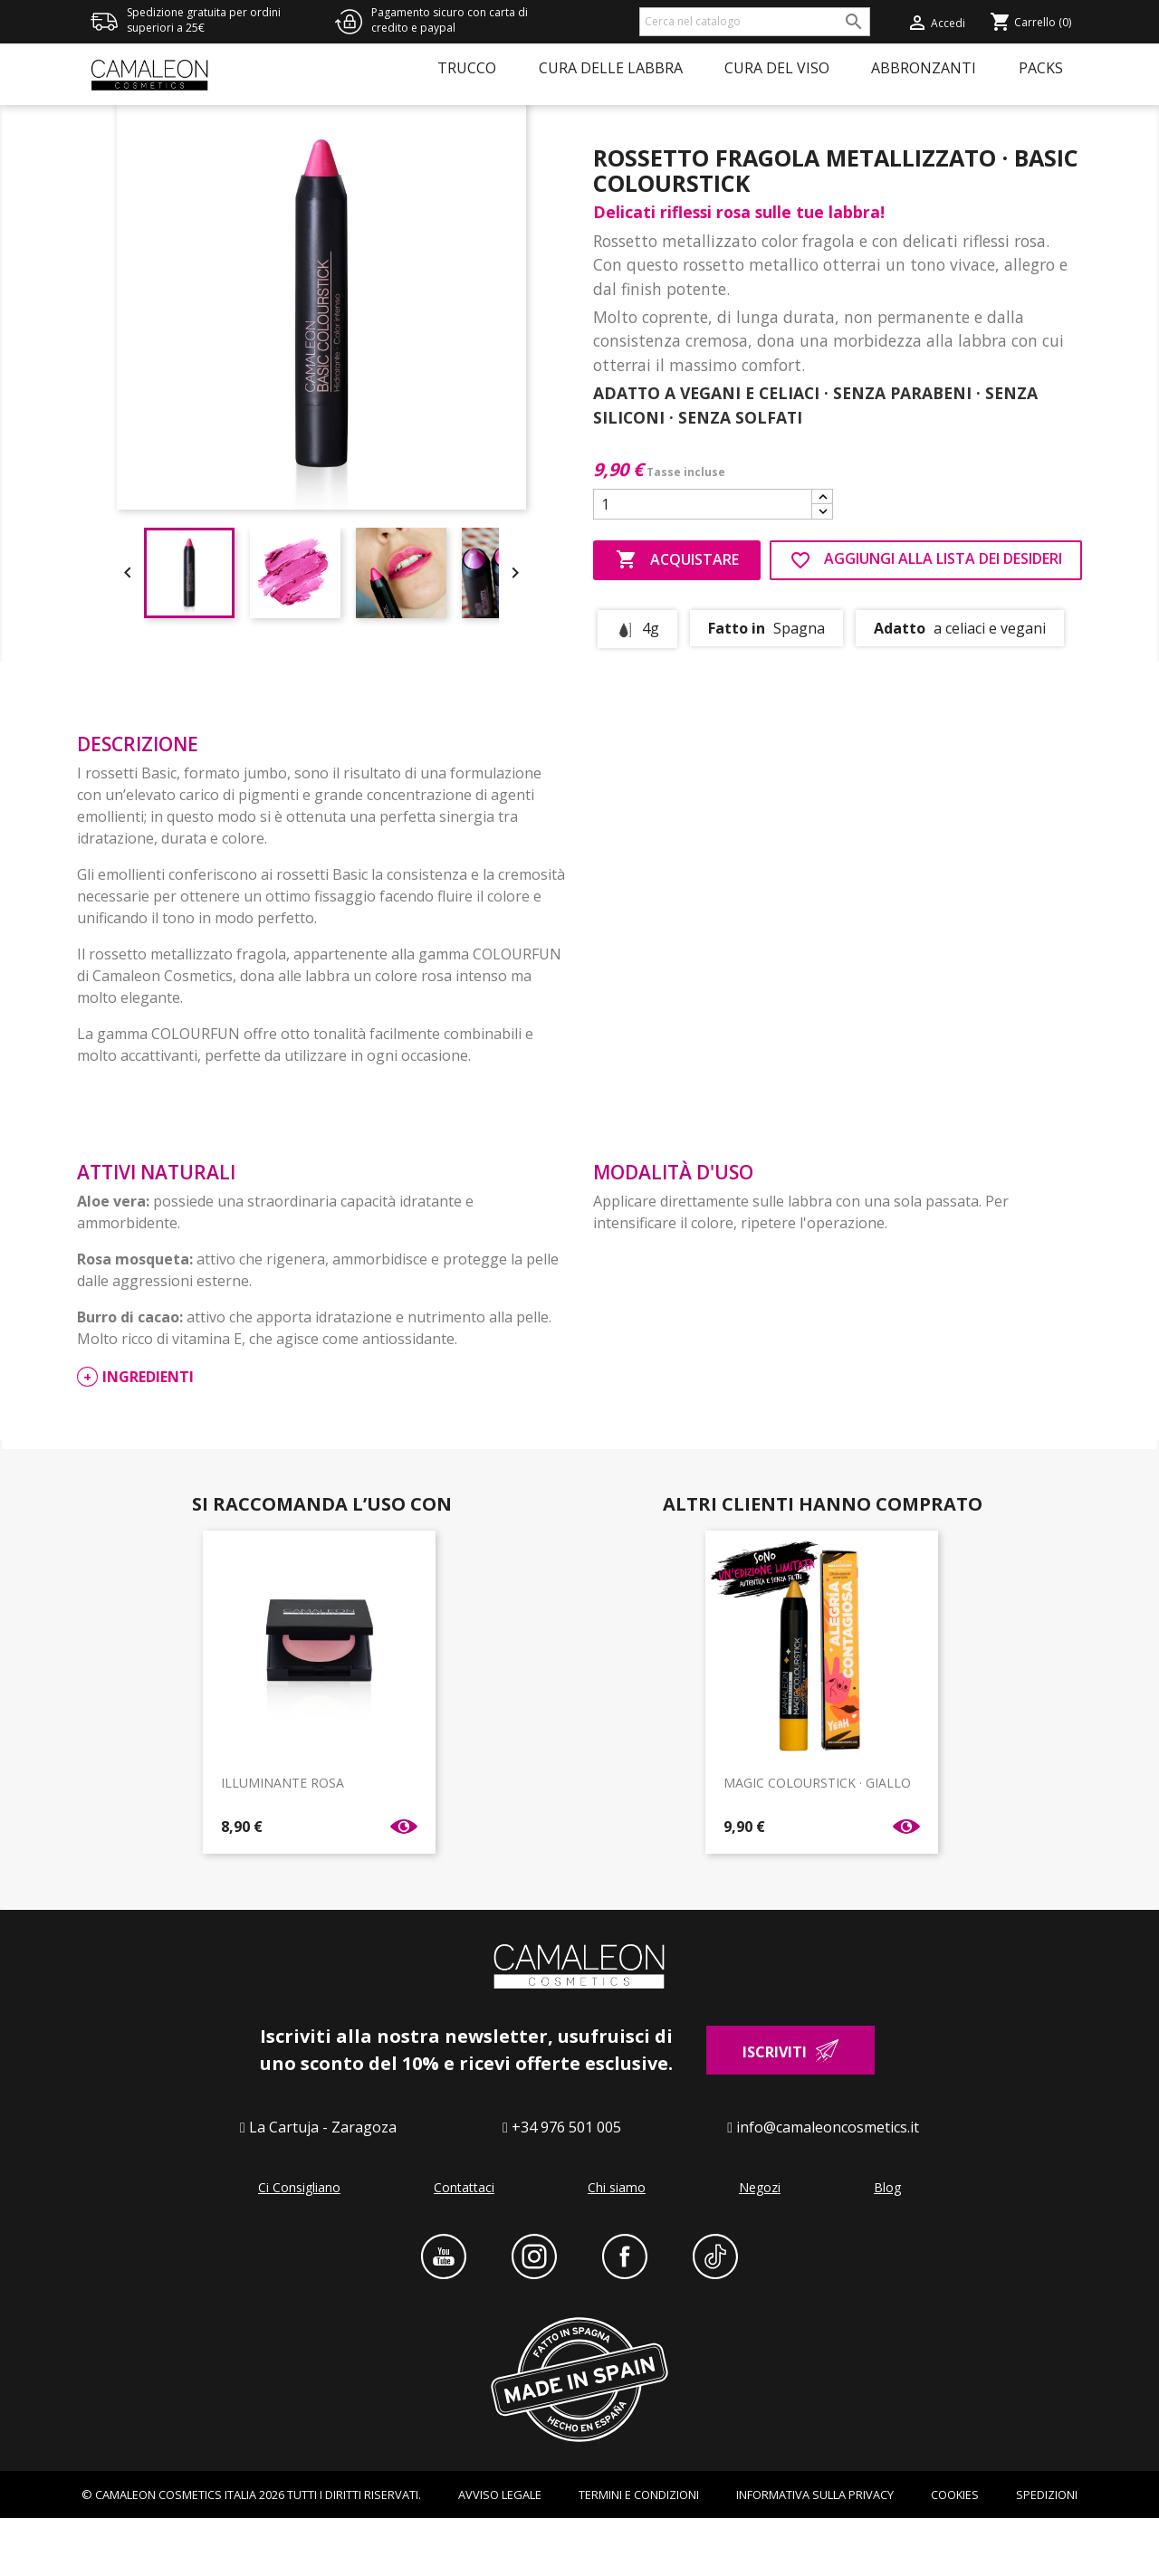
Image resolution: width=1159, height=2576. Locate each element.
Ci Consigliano (299, 2244)
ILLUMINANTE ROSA (282, 1839)
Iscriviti (774, 2109)
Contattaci (464, 2244)
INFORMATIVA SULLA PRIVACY (815, 2551)
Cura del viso (776, 68)
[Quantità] (702, 561)
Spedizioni (1047, 2551)
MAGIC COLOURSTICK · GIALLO (817, 1839)
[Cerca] (754, 21)
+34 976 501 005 (566, 2184)
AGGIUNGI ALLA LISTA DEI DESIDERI (926, 617)
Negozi (760, 2244)
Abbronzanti (923, 68)
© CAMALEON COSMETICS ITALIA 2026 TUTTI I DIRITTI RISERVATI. (251, 2551)
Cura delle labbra (611, 68)
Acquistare (677, 617)
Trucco (466, 68)
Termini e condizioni (639, 2551)
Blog (887, 2244)
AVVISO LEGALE (499, 2551)
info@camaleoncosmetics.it (827, 2184)
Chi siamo (617, 2244)
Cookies (955, 2551)
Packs (1041, 68)
